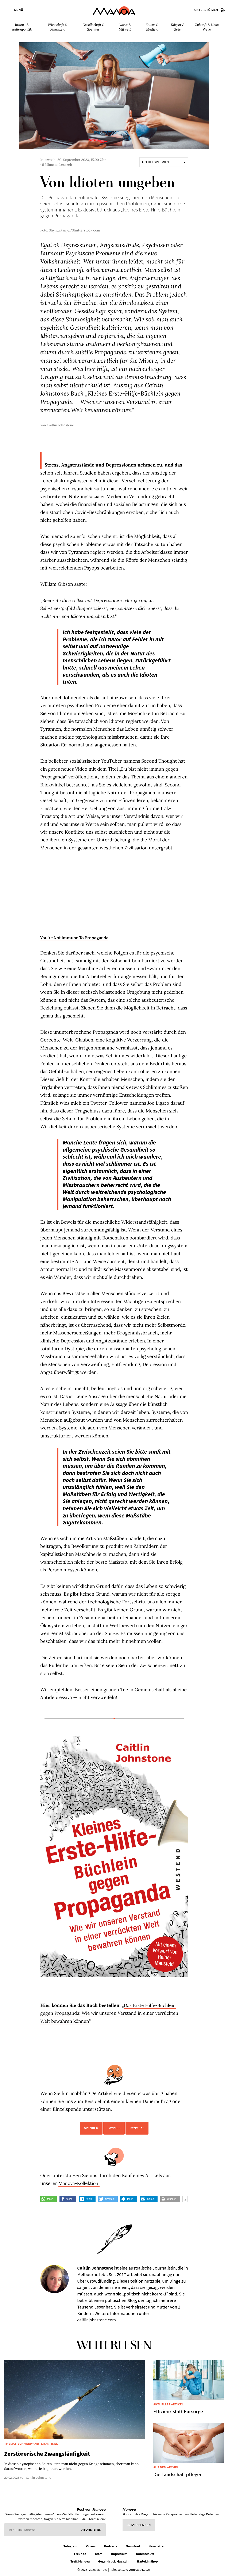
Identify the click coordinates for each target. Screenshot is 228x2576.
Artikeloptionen (164, 162)
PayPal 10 (137, 2128)
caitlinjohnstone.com (97, 2320)
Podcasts (110, 2546)
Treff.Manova (80, 2561)
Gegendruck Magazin (113, 2561)
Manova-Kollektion (79, 2183)
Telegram (70, 2546)
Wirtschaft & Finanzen (57, 27)
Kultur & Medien (152, 27)
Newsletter (156, 2546)
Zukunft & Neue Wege (207, 27)
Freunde (80, 2553)
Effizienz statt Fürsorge (178, 2411)
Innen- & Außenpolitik (22, 27)
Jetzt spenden (139, 2525)
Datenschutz (145, 2553)
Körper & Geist (178, 27)
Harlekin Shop (147, 2561)
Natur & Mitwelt (125, 27)
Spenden (91, 2128)
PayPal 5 (114, 2128)
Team (98, 2553)
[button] (48, 2199)
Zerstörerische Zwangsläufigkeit (47, 2453)
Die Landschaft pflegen (177, 2474)
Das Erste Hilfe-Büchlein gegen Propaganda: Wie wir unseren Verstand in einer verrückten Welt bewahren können (110, 2013)
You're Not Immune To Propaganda (74, 938)
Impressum (119, 2553)
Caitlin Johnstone (60, 425)
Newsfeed (133, 2546)
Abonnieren (91, 2529)
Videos (91, 2546)
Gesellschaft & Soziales (93, 27)
